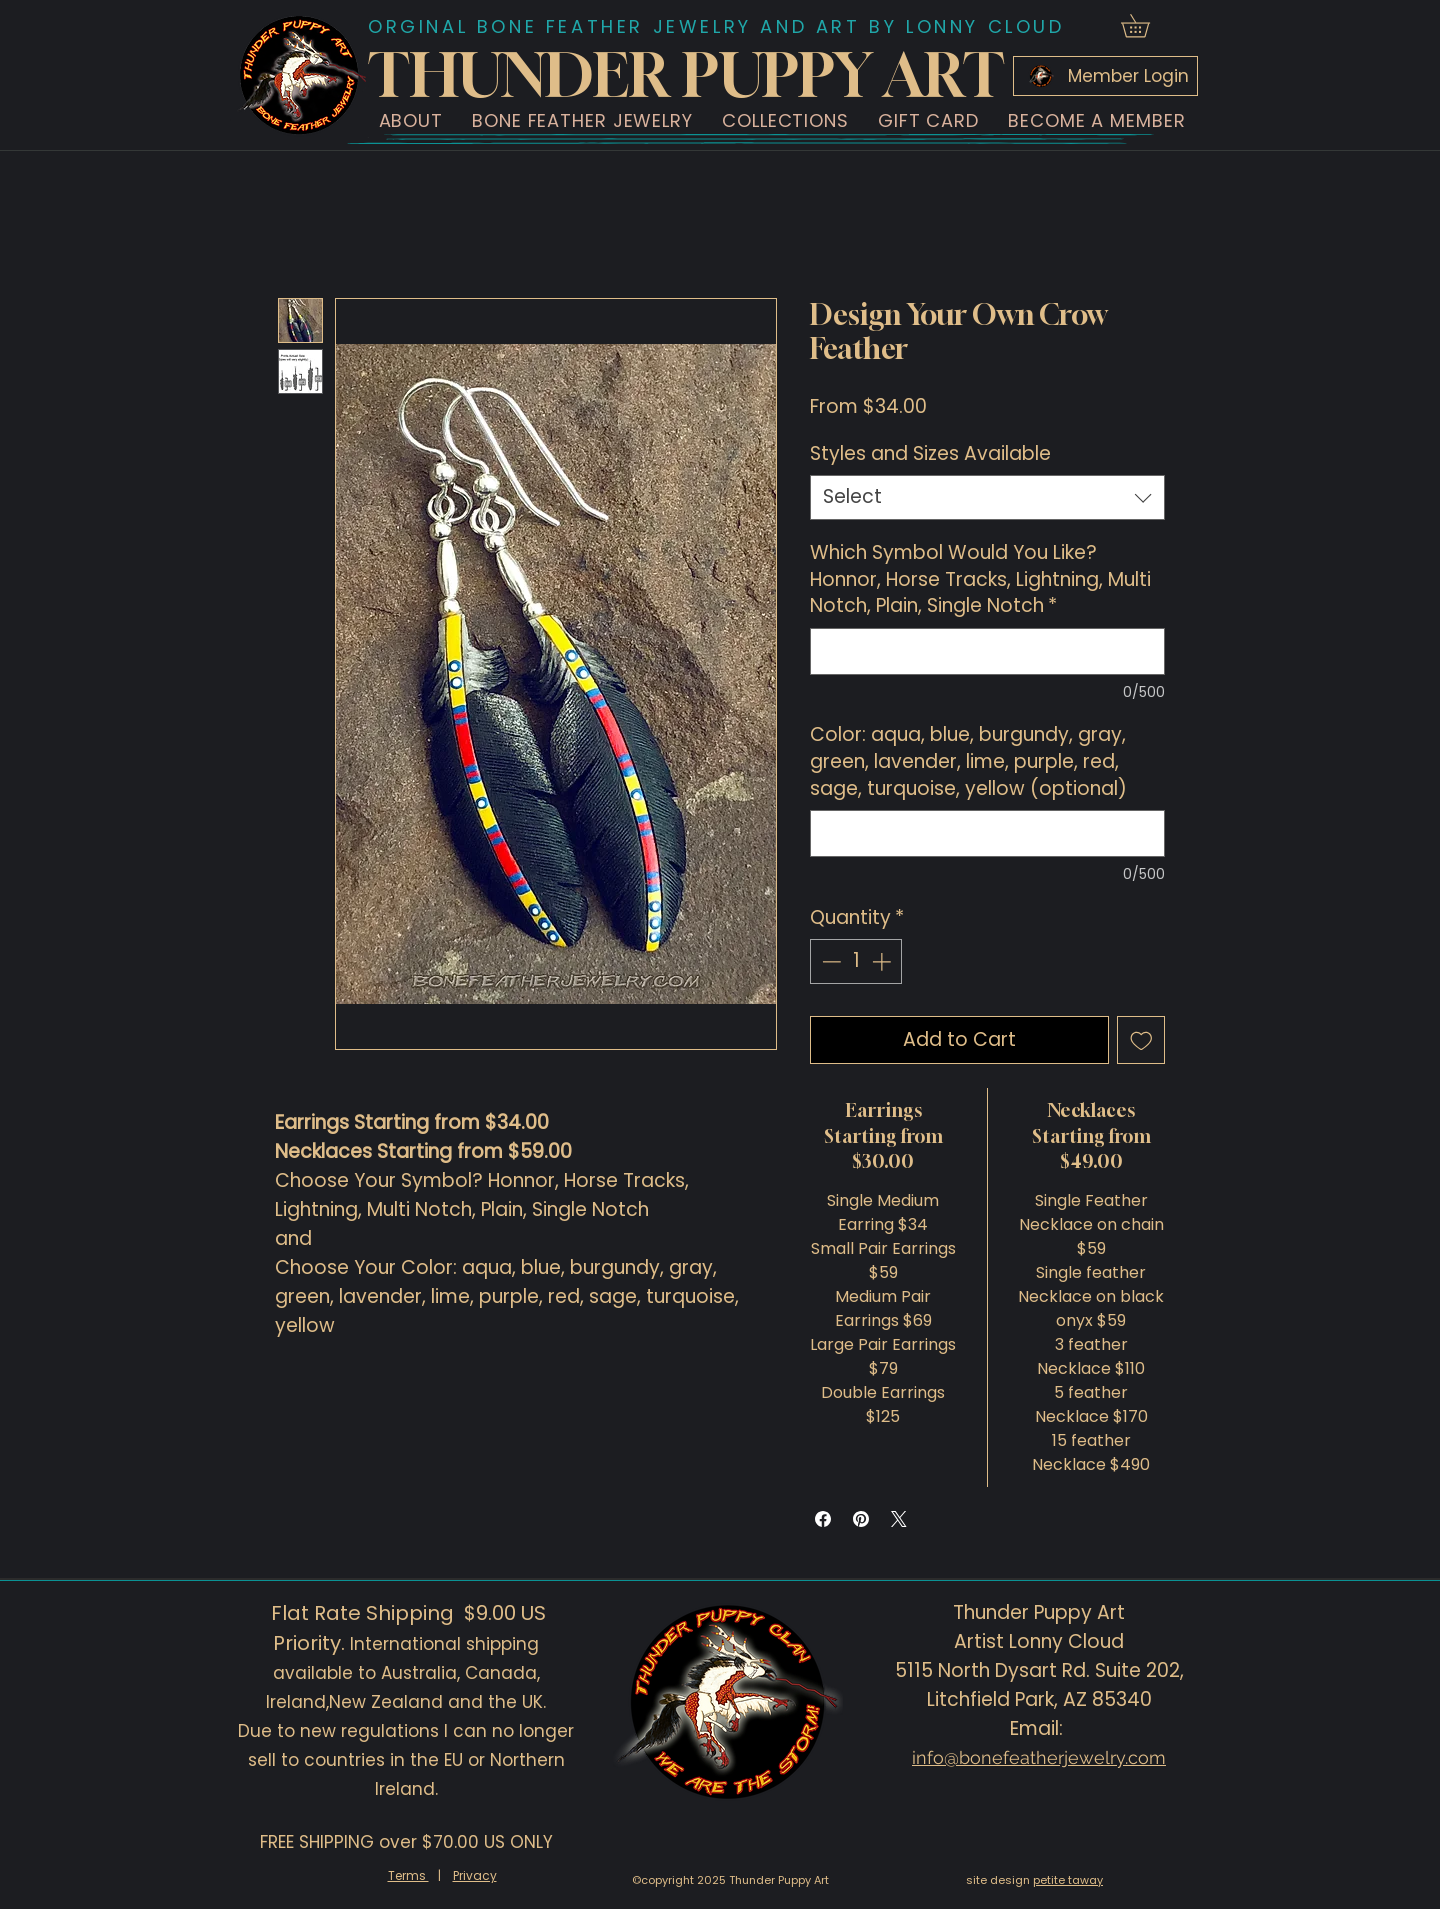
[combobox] (987, 497)
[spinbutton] (856, 961)
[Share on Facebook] (823, 1519)
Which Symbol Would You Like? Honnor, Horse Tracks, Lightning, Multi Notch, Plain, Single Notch (980, 579)
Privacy (475, 1875)
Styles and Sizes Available (930, 453)
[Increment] (883, 961)
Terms (408, 1875)
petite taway (1068, 1880)
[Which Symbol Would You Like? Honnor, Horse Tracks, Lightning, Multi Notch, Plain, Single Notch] (987, 651)
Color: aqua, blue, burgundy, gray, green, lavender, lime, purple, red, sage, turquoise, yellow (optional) (968, 761)
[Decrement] (829, 961)
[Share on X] (899, 1519)
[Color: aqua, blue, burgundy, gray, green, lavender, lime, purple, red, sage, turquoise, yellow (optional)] (987, 833)
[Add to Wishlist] (1141, 1040)
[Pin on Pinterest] (861, 1519)
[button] (411, 120)
